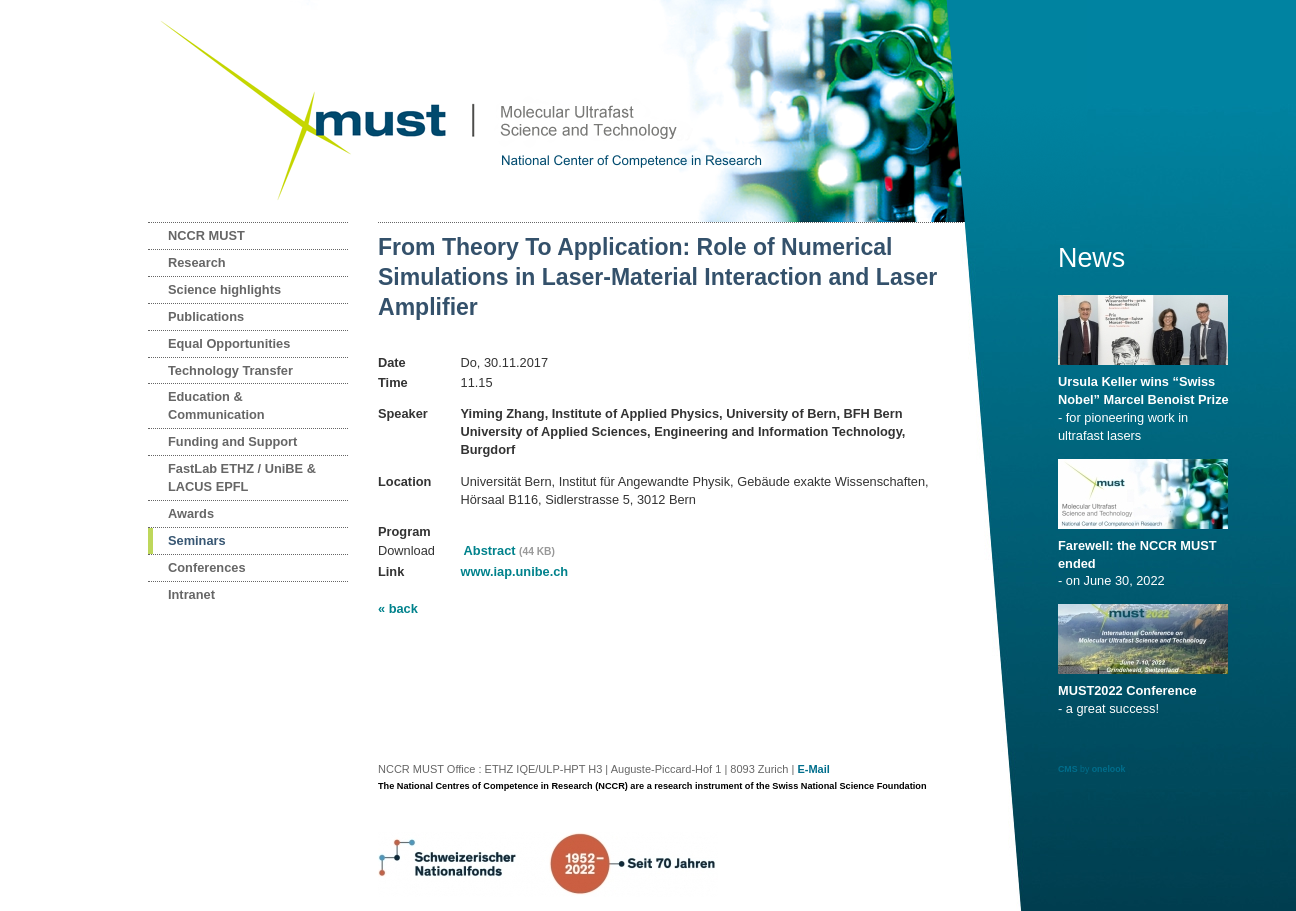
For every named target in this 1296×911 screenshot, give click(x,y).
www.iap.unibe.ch (515, 571)
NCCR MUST (206, 235)
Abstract (508, 550)
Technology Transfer (230, 370)
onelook (1109, 769)
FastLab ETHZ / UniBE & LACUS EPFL (242, 477)
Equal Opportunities (229, 343)
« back (398, 608)
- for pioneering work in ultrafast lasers (1146, 402)
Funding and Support (232, 441)
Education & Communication (216, 405)
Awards (191, 513)
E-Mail (813, 769)
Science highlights (224, 289)
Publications (206, 316)
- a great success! (1146, 693)
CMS (1068, 769)
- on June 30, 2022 (1146, 557)
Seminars (197, 540)
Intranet (191, 594)
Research (197, 262)
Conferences (207, 567)
